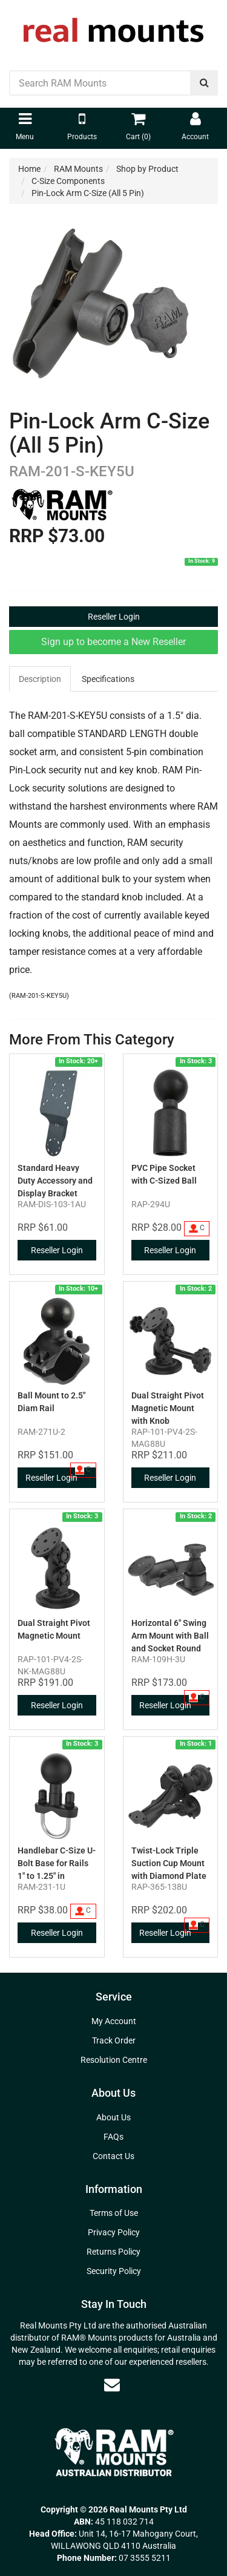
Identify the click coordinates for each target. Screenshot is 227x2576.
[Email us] (112, 2385)
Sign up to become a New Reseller (113, 641)
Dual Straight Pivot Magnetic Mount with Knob (167, 1408)
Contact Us (113, 2156)
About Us (113, 2117)
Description (40, 679)
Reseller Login (114, 616)
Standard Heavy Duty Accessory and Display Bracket (55, 1180)
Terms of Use (114, 2213)
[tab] (40, 679)
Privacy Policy (114, 2232)
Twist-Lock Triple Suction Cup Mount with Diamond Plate (168, 1863)
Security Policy (114, 2271)
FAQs (113, 2137)
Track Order (114, 2040)
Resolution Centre (114, 2060)
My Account (113, 2021)
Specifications (108, 679)
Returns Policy (113, 2251)
